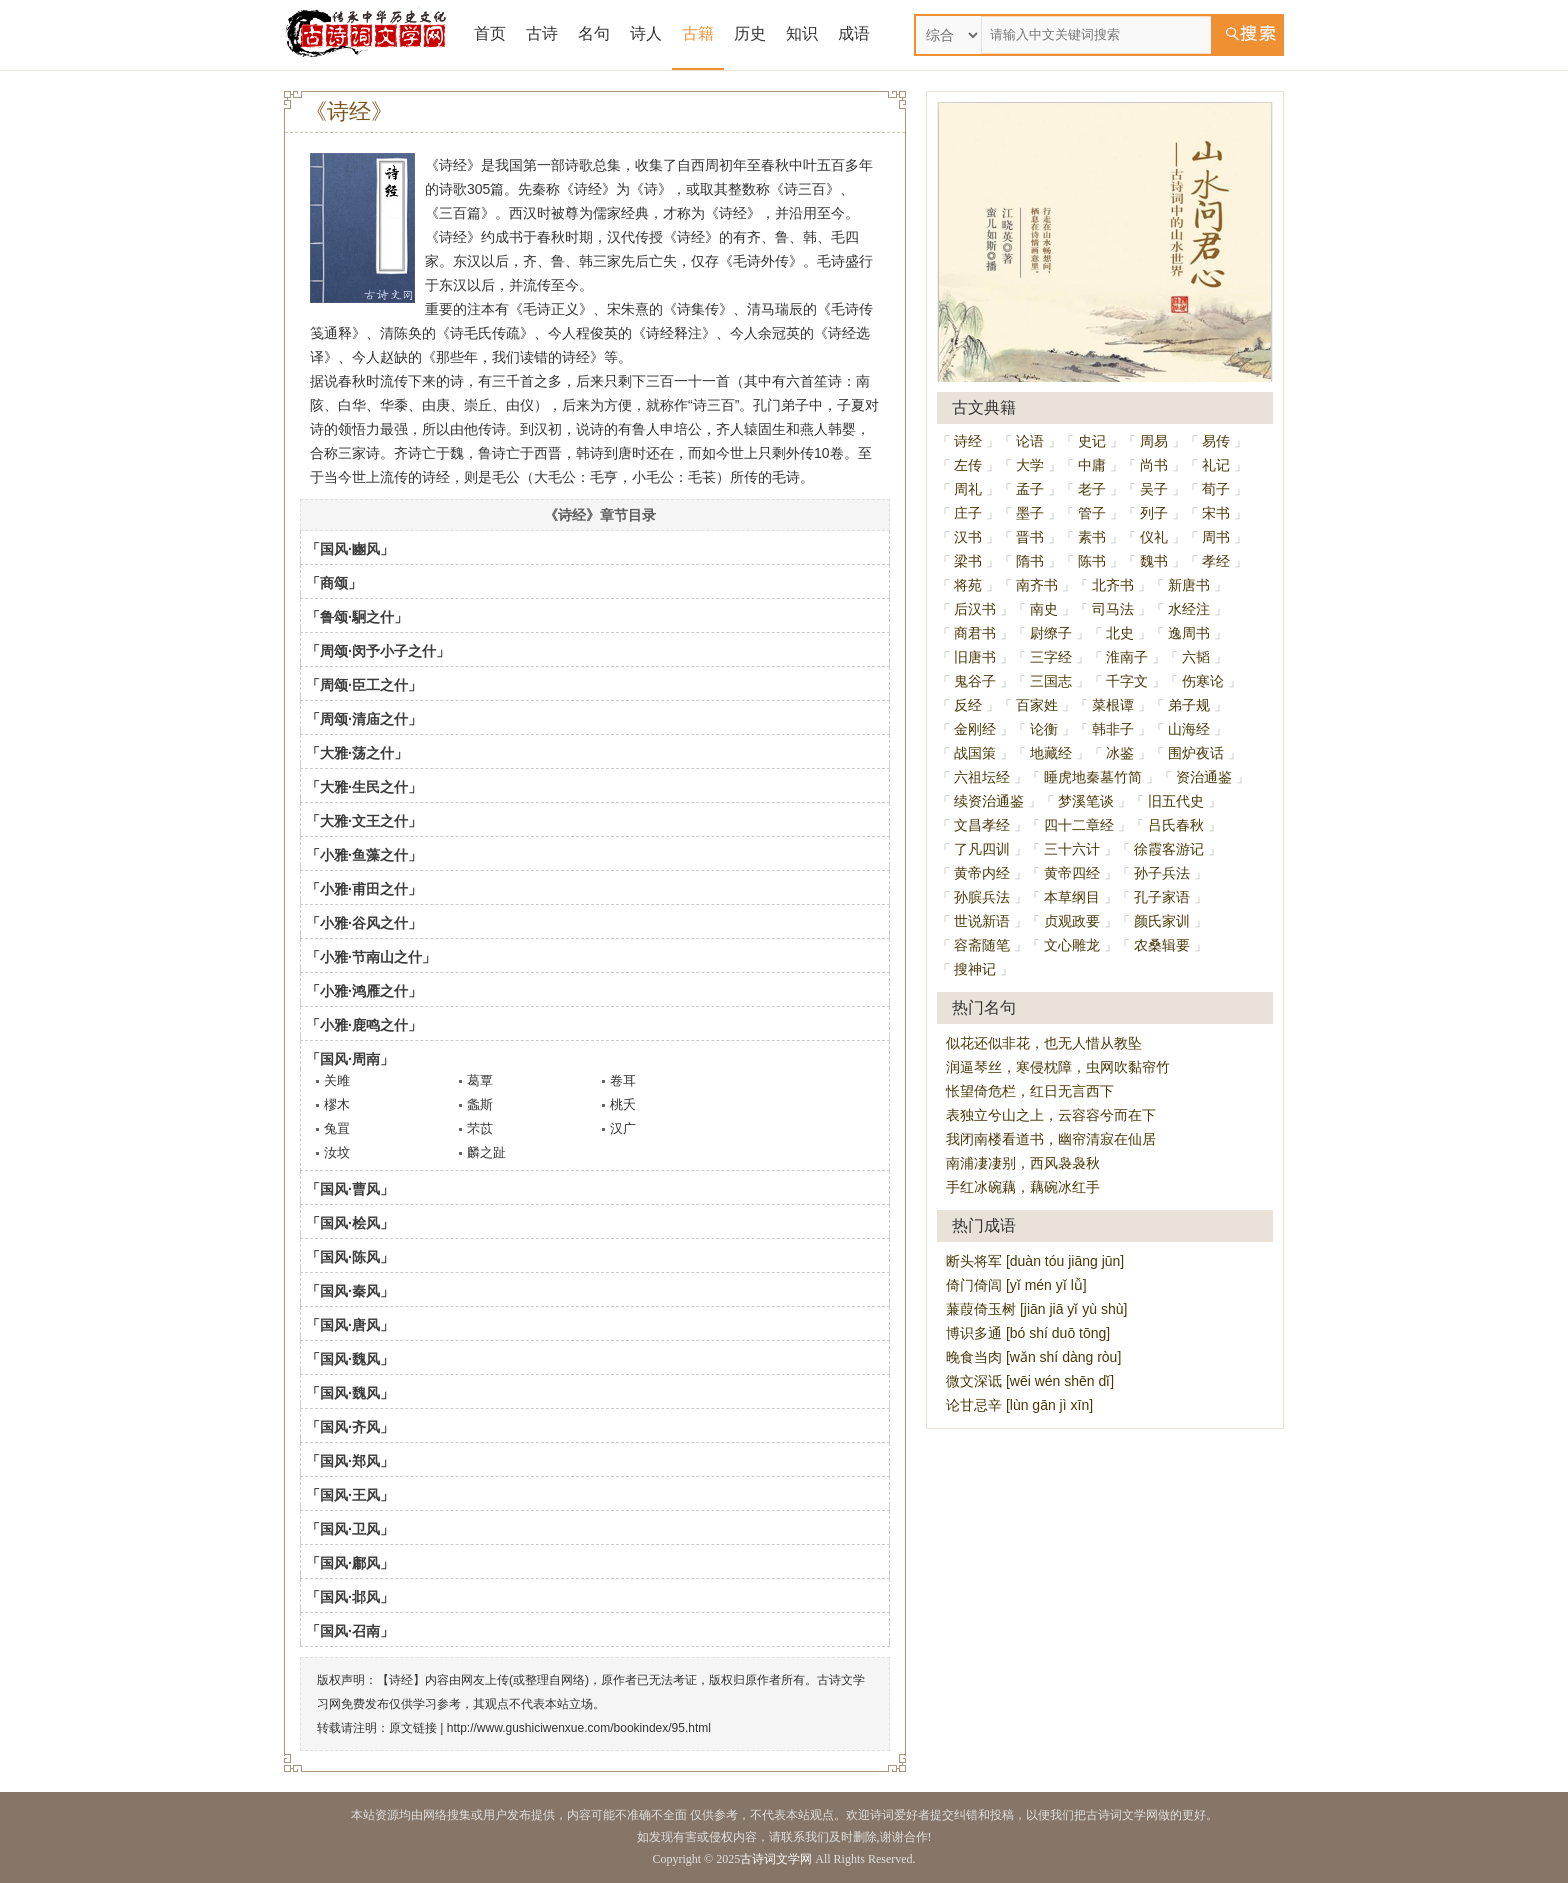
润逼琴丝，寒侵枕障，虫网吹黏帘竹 (1058, 1067)
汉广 (623, 1128)
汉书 (968, 537)
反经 (968, 705)
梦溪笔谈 (1086, 801)
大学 (1030, 465)
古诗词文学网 (776, 1859)
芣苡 (480, 1128)
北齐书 (1113, 585)
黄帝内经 (982, 873)
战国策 (975, 753)
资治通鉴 (1204, 777)
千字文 (1127, 681)
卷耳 (623, 1080)
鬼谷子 (975, 681)
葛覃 (480, 1080)
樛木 (337, 1104)
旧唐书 (975, 657)
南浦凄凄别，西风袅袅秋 (1023, 1163)
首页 (490, 33)
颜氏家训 (1162, 921)
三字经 (1051, 657)
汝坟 (337, 1152)
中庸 (1092, 465)
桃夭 (623, 1104)
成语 (854, 33)
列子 (1154, 513)
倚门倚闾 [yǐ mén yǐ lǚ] (1016, 1285)
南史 (1044, 609)
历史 (750, 33)
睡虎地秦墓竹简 (1093, 777)
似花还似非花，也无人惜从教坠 (1044, 1043)
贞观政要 (1072, 921)
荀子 (1216, 489)
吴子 (1154, 489)
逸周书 (1189, 633)
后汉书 (975, 609)
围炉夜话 (1196, 753)
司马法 (1113, 609)
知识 (802, 33)
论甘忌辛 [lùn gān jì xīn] (1019, 1405)
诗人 (646, 33)
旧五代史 (1176, 801)
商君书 (975, 633)
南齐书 (1037, 585)
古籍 (698, 33)
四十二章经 (1079, 825)
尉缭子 (1051, 633)
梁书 (968, 561)
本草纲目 (1072, 897)
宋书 (1216, 513)
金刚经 (975, 729)
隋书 (1030, 561)
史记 (1092, 441)
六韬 (1196, 657)
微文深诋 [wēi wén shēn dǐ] (1030, 1381)
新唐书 (1189, 585)
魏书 (1154, 561)
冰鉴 (1120, 753)
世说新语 (982, 921)
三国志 (1051, 681)
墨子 (1030, 513)
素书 (1092, 537)
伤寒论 (1203, 681)
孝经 (1216, 561)
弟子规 (1189, 705)
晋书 (1030, 537)
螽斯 (480, 1104)
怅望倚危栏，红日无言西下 (1030, 1091)
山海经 (1189, 729)
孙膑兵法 (982, 897)
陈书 (1092, 561)
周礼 (968, 489)
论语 (1030, 441)
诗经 (968, 441)
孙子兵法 (1162, 873)
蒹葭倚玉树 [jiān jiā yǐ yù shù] (1036, 1309)
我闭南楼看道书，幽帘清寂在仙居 (1051, 1139)
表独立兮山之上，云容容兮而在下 (1051, 1115)
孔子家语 (1162, 897)
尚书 (1154, 465)
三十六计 (1072, 849)
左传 (968, 465)
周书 (1216, 537)
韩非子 (1113, 729)
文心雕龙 (1072, 945)
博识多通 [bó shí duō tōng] (1028, 1333)
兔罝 (337, 1128)
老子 (1092, 489)
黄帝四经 (1072, 873)
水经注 (1189, 609)
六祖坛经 (982, 777)
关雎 (337, 1080)
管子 (1092, 513)
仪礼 (1154, 537)
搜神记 (975, 969)
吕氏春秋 (1176, 825)
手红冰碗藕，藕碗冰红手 (1023, 1187)
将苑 (968, 585)
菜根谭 (1113, 705)
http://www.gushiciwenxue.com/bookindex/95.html (579, 1728)
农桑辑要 (1162, 945)
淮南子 (1127, 657)
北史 (1120, 633)
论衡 (1044, 729)
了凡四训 (982, 849)
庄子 (968, 513)
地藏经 (1051, 753)
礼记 (1216, 465)
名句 (594, 33)
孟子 (1030, 489)
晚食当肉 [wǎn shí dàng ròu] (1033, 1357)
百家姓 (1037, 705)
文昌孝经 (982, 825)
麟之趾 (486, 1152)
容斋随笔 (982, 945)
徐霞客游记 (1169, 849)
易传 (1216, 441)
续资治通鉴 (989, 801)
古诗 (542, 33)
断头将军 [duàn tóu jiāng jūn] (1035, 1261)
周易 (1154, 441)
